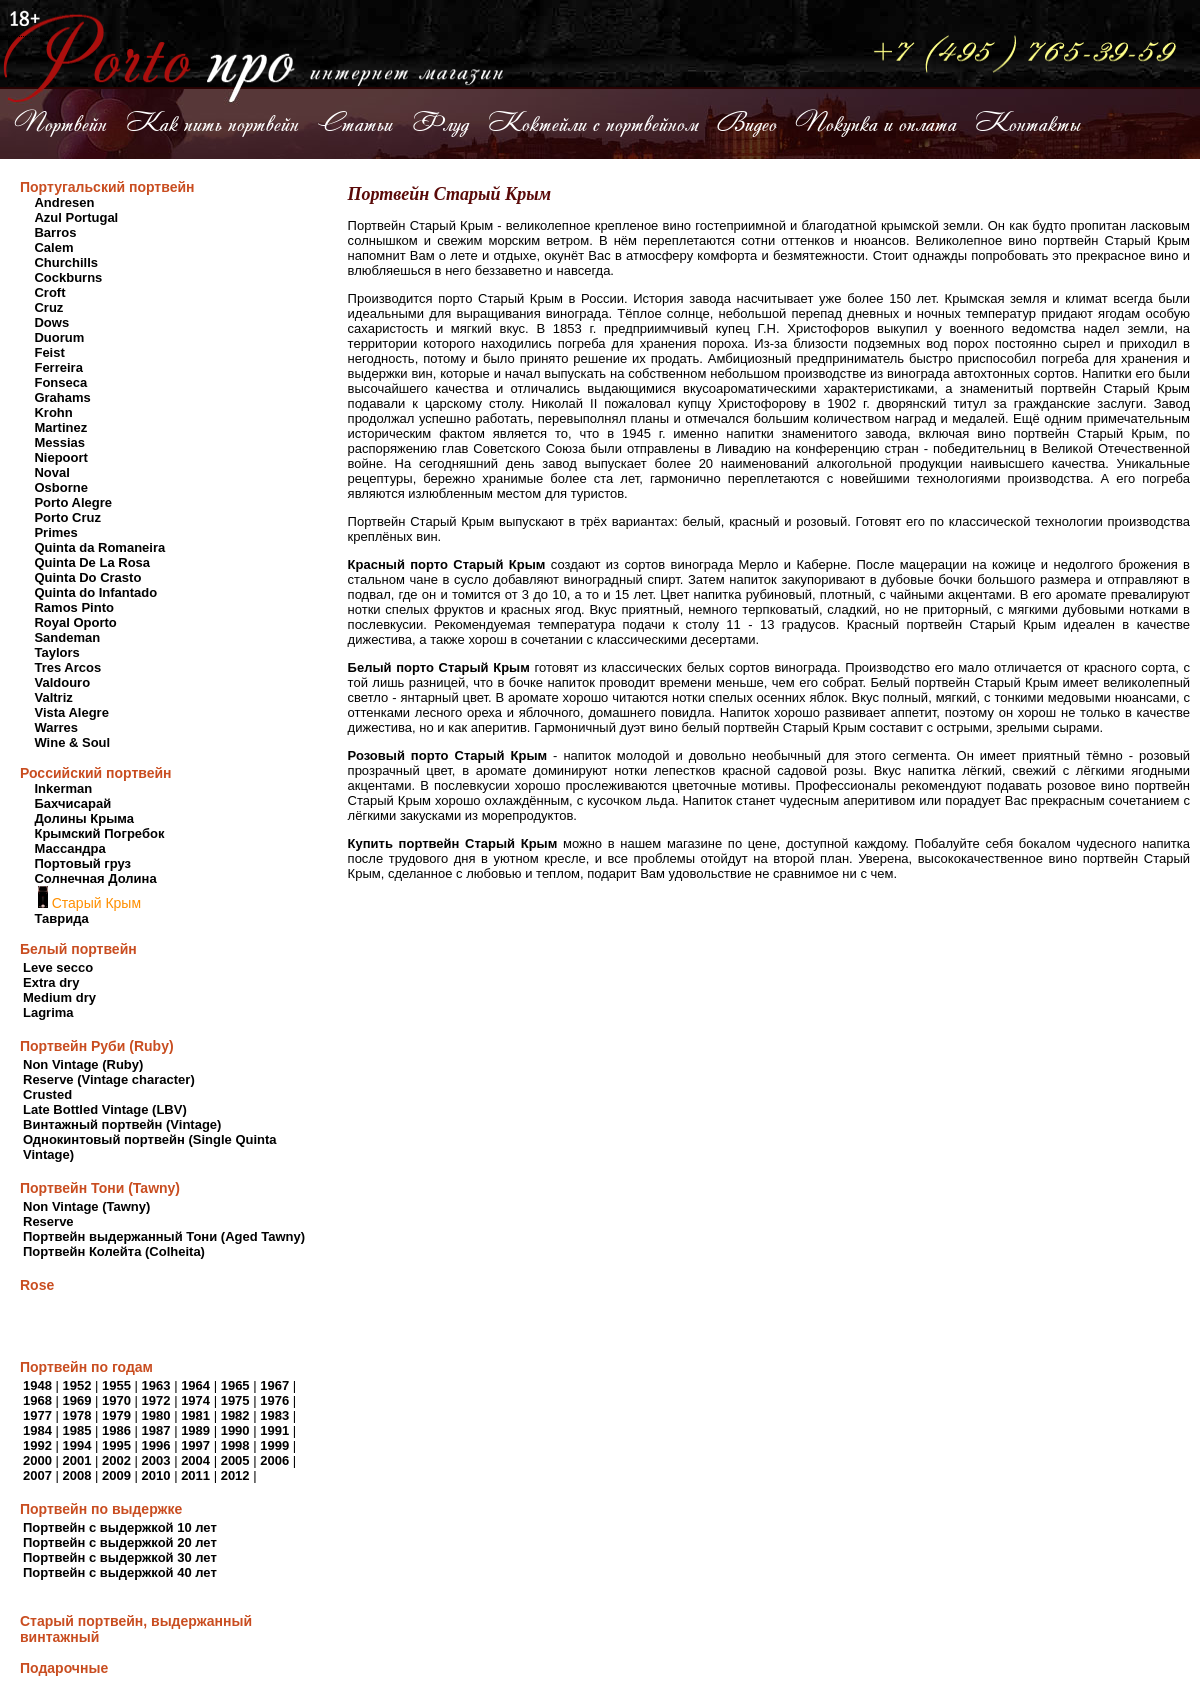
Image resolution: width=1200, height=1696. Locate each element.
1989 (195, 1430)
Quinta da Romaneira (99, 547)
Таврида (61, 918)
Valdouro (62, 682)
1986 (116, 1430)
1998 (235, 1445)
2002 (116, 1460)
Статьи (355, 122)
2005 (235, 1460)
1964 (195, 1385)
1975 (235, 1400)
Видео (747, 122)
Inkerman (63, 788)
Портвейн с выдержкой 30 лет (120, 1557)
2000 (37, 1460)
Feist (49, 352)
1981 (195, 1415)
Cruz (48, 307)
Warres (56, 727)
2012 (235, 1475)
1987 (156, 1430)
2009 (116, 1475)
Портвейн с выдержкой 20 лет (120, 1542)
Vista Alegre (71, 712)
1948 (37, 1385)
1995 (116, 1445)
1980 (156, 1415)
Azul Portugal (76, 217)
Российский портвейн (96, 773)
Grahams (62, 397)
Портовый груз (82, 863)
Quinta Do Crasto (87, 577)
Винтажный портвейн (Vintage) (122, 1124)
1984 (37, 1430)
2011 (195, 1475)
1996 (156, 1445)
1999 (274, 1445)
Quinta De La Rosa (92, 562)
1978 (77, 1415)
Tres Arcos (67, 667)
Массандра (69, 848)
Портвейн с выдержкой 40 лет (120, 1572)
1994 (77, 1445)
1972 (156, 1400)
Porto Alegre (73, 502)
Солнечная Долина (95, 878)
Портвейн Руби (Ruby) (97, 1046)
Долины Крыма (84, 818)
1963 (156, 1385)
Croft (49, 292)
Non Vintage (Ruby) (83, 1064)
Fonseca (60, 382)
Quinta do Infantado (95, 592)
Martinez (60, 427)
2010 (156, 1475)
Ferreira (58, 367)
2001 (77, 1460)
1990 (235, 1430)
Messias (59, 442)
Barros (55, 232)
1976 (274, 1400)
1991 (274, 1430)
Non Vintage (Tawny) (86, 1206)
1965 (235, 1385)
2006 (274, 1460)
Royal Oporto (75, 622)
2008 (77, 1475)
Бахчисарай (72, 803)
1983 (274, 1415)
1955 (116, 1385)
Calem (53, 247)
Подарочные (64, 1668)
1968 (37, 1400)
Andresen (64, 202)
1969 (77, 1400)
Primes (55, 532)
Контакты (1028, 122)
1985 (77, 1430)
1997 (195, 1445)
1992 (37, 1445)
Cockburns (68, 277)
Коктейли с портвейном (593, 122)
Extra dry (51, 982)
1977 (37, 1415)
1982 (235, 1415)
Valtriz (53, 697)
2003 (156, 1460)
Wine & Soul (72, 742)
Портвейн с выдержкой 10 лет (120, 1527)
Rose (37, 1285)
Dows (51, 322)
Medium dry (59, 997)
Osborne (60, 487)
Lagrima (48, 1012)
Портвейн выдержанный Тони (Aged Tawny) (164, 1236)
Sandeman (67, 637)
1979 (116, 1415)
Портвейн (61, 122)
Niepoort (60, 457)
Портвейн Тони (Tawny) (100, 1188)
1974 (195, 1400)
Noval (51, 472)
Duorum (59, 337)
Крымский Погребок (99, 833)
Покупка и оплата (876, 122)
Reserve (48, 1221)
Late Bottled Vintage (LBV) (105, 1109)
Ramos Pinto (73, 607)
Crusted (47, 1094)
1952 (79, 1385)
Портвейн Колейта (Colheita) (114, 1251)
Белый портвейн (78, 949)
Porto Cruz (67, 517)
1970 (116, 1400)
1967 (274, 1385)
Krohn (53, 412)
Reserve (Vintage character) (109, 1079)
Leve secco (58, 967)
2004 (195, 1460)
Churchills (66, 262)
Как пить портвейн (212, 122)
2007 (37, 1475)
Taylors (56, 652)
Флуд (440, 122)
